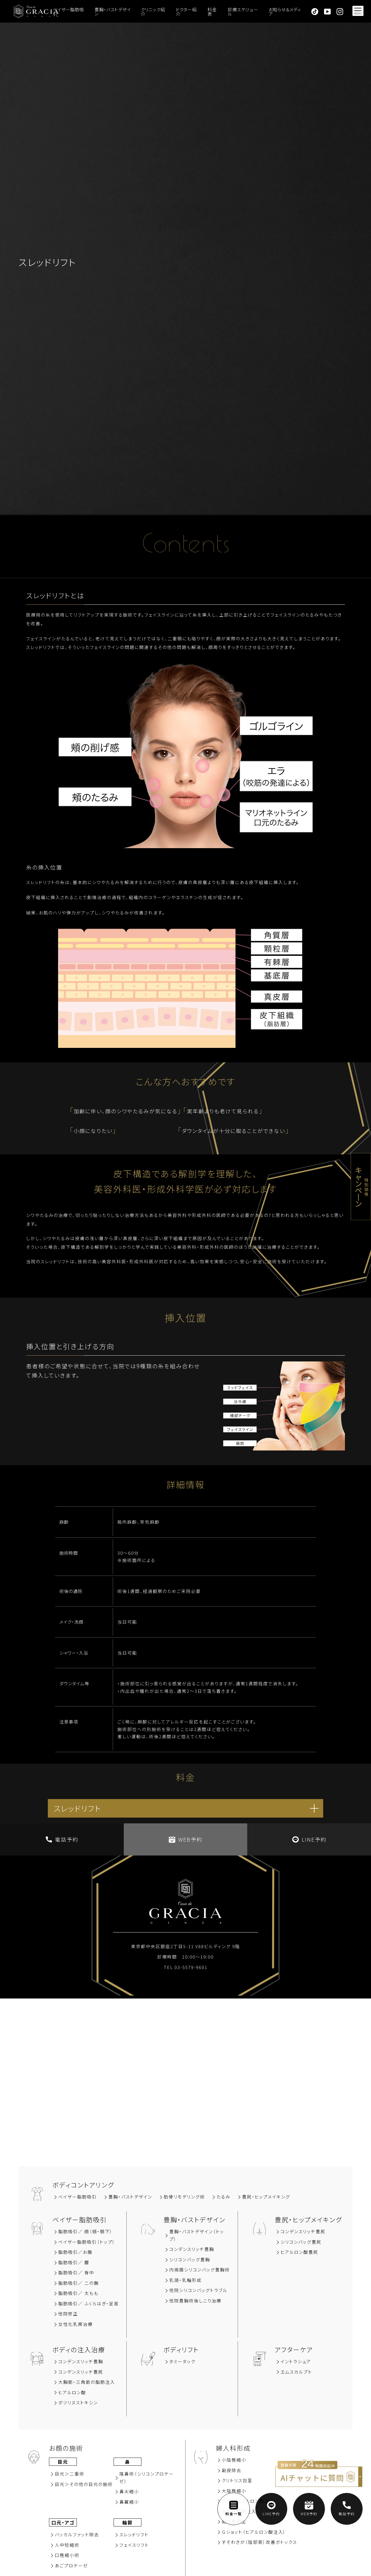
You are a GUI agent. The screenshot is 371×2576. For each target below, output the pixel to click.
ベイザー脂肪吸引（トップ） (86, 2242)
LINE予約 (309, 1839)
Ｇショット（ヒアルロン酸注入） (254, 2532)
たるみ (223, 2197)
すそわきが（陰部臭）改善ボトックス (259, 2542)
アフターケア (294, 2349)
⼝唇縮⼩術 (67, 2555)
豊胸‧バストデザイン (130, 2197)
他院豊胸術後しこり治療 (195, 2301)
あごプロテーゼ (71, 2565)
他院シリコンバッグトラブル (198, 2290)
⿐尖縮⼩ (129, 2491)
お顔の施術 (66, 2447)
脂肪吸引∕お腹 (75, 2252)
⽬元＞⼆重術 (69, 2474)
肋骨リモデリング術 (184, 2197)
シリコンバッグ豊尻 (301, 2242)
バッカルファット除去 (77, 2534)
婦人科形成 (233, 2447)
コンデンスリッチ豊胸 (191, 2249)
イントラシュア (296, 2361)
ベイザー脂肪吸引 (68, 11)
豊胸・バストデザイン (112, 11)
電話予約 (62, 1839)
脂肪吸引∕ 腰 (73, 2262)
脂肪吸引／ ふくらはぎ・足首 (88, 2303)
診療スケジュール (243, 11)
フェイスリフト (134, 2545)
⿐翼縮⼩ (129, 2502)
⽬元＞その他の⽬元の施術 (84, 2484)
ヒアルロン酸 (72, 2392)
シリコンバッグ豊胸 (189, 2259)
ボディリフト (181, 2349)
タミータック (182, 2361)
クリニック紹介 (153, 11)
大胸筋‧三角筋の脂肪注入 (86, 2382)
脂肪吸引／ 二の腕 (78, 2283)
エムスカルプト (296, 2372)
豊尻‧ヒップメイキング (266, 2197)
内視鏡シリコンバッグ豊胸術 (199, 2270)
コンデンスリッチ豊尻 (303, 2231)
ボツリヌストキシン (78, 2402)
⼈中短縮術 (67, 2545)
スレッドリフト (134, 2534)
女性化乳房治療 (75, 2324)
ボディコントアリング (83, 2184)
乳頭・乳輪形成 (185, 2280)
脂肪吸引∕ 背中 (76, 2272)
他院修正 (68, 2314)
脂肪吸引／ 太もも (78, 2293)
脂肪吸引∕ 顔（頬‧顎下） (85, 2231)
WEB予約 (185, 1839)
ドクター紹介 (186, 11)
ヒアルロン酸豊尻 (299, 2252)
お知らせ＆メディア (285, 11)
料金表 (212, 11)
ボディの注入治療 (78, 2349)
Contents (185, 546)
